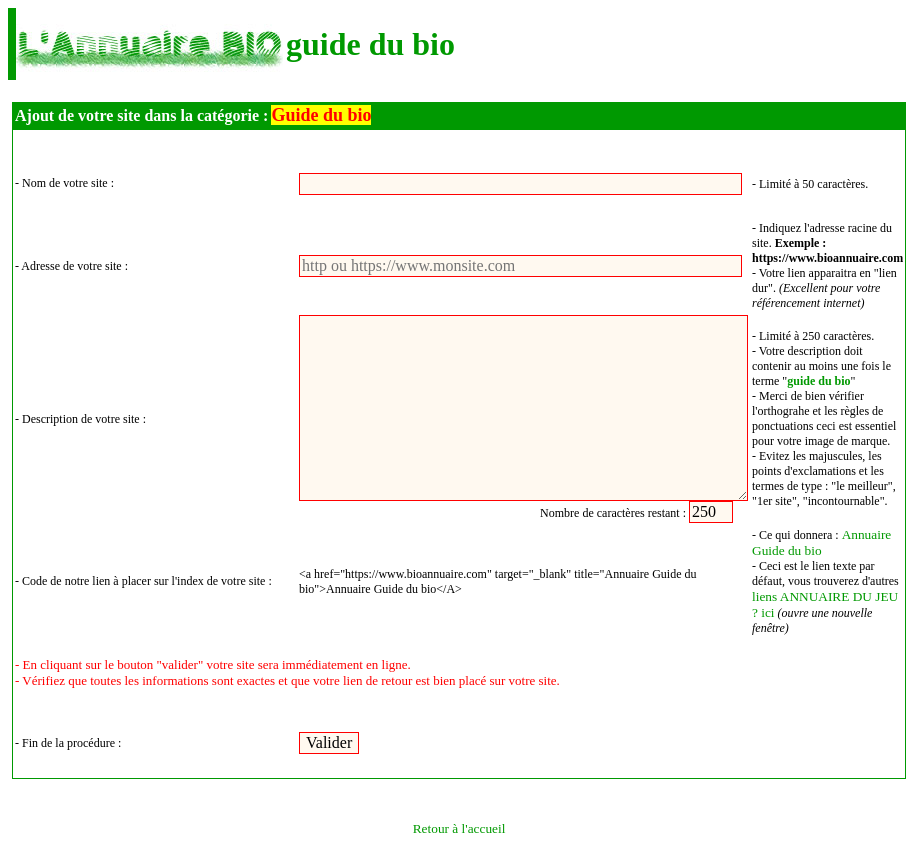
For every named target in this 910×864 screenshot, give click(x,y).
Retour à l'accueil (459, 828)
